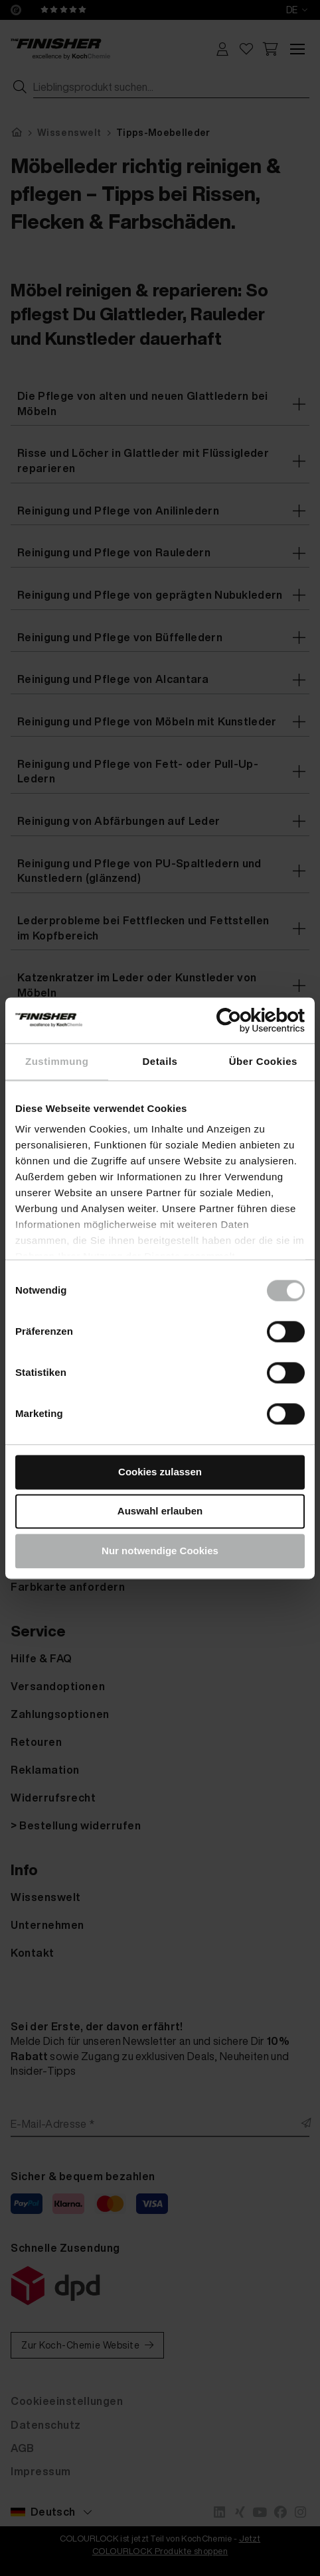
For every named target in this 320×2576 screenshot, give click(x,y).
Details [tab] (160, 1061)
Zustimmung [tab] (56, 1061)
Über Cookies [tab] (263, 1061)
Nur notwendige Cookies (160, 1550)
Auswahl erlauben (160, 1511)
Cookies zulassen (160, 1471)
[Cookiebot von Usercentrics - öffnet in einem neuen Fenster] (247, 1020)
